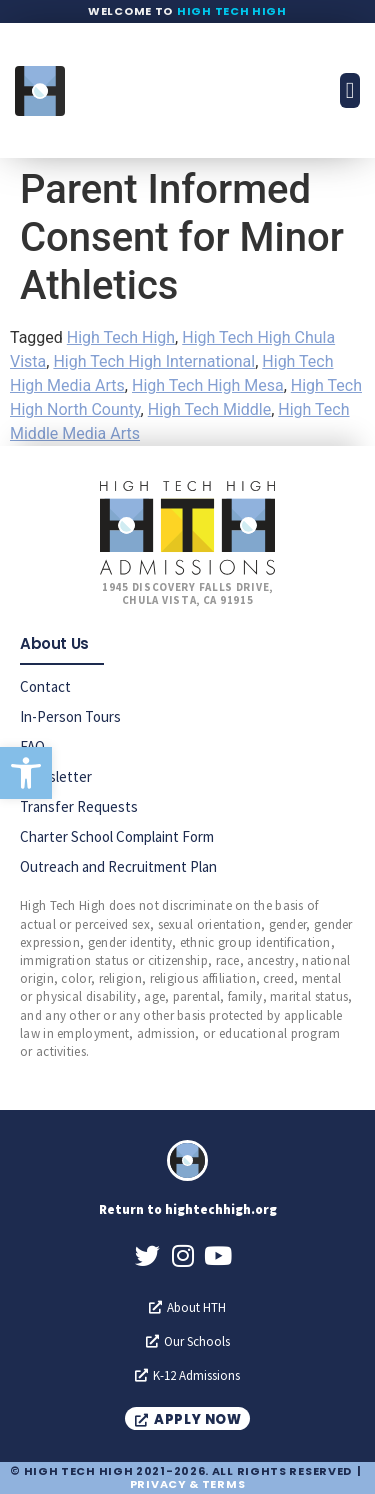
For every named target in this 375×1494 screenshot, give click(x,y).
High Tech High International (154, 361)
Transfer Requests (79, 806)
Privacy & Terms (188, 1484)
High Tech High (232, 11)
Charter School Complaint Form (117, 836)
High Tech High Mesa (208, 385)
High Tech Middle (209, 409)
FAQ (32, 746)
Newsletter (56, 776)
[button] (26, 773)
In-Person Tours (70, 716)
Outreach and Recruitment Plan (118, 866)
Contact (45, 686)
